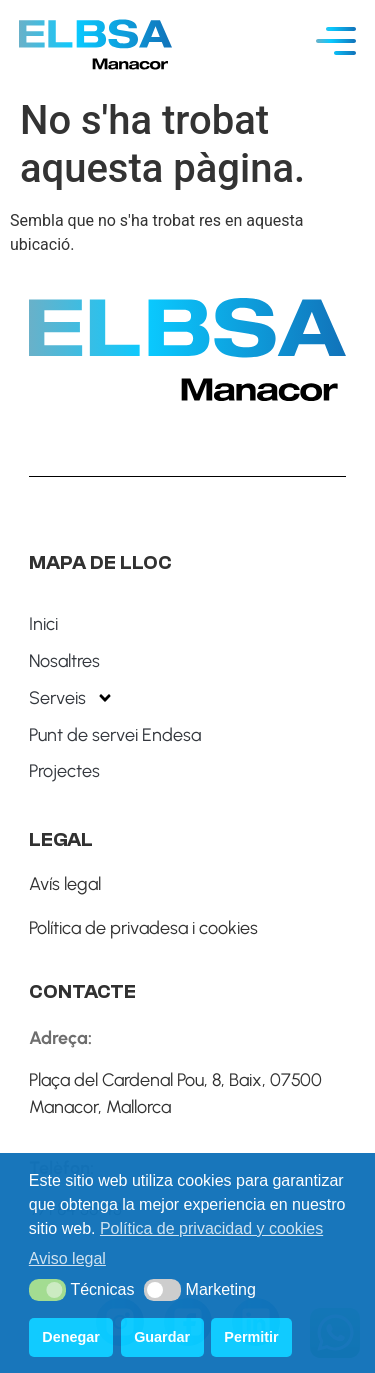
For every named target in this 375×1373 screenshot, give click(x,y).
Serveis (71, 698)
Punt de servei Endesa (115, 735)
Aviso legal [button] (67, 1258)
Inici (43, 624)
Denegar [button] (71, 1337)
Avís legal (65, 884)
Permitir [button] (251, 1337)
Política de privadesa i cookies (143, 928)
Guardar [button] (162, 1337)
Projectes (64, 771)
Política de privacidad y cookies (211, 1228)
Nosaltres (64, 661)
